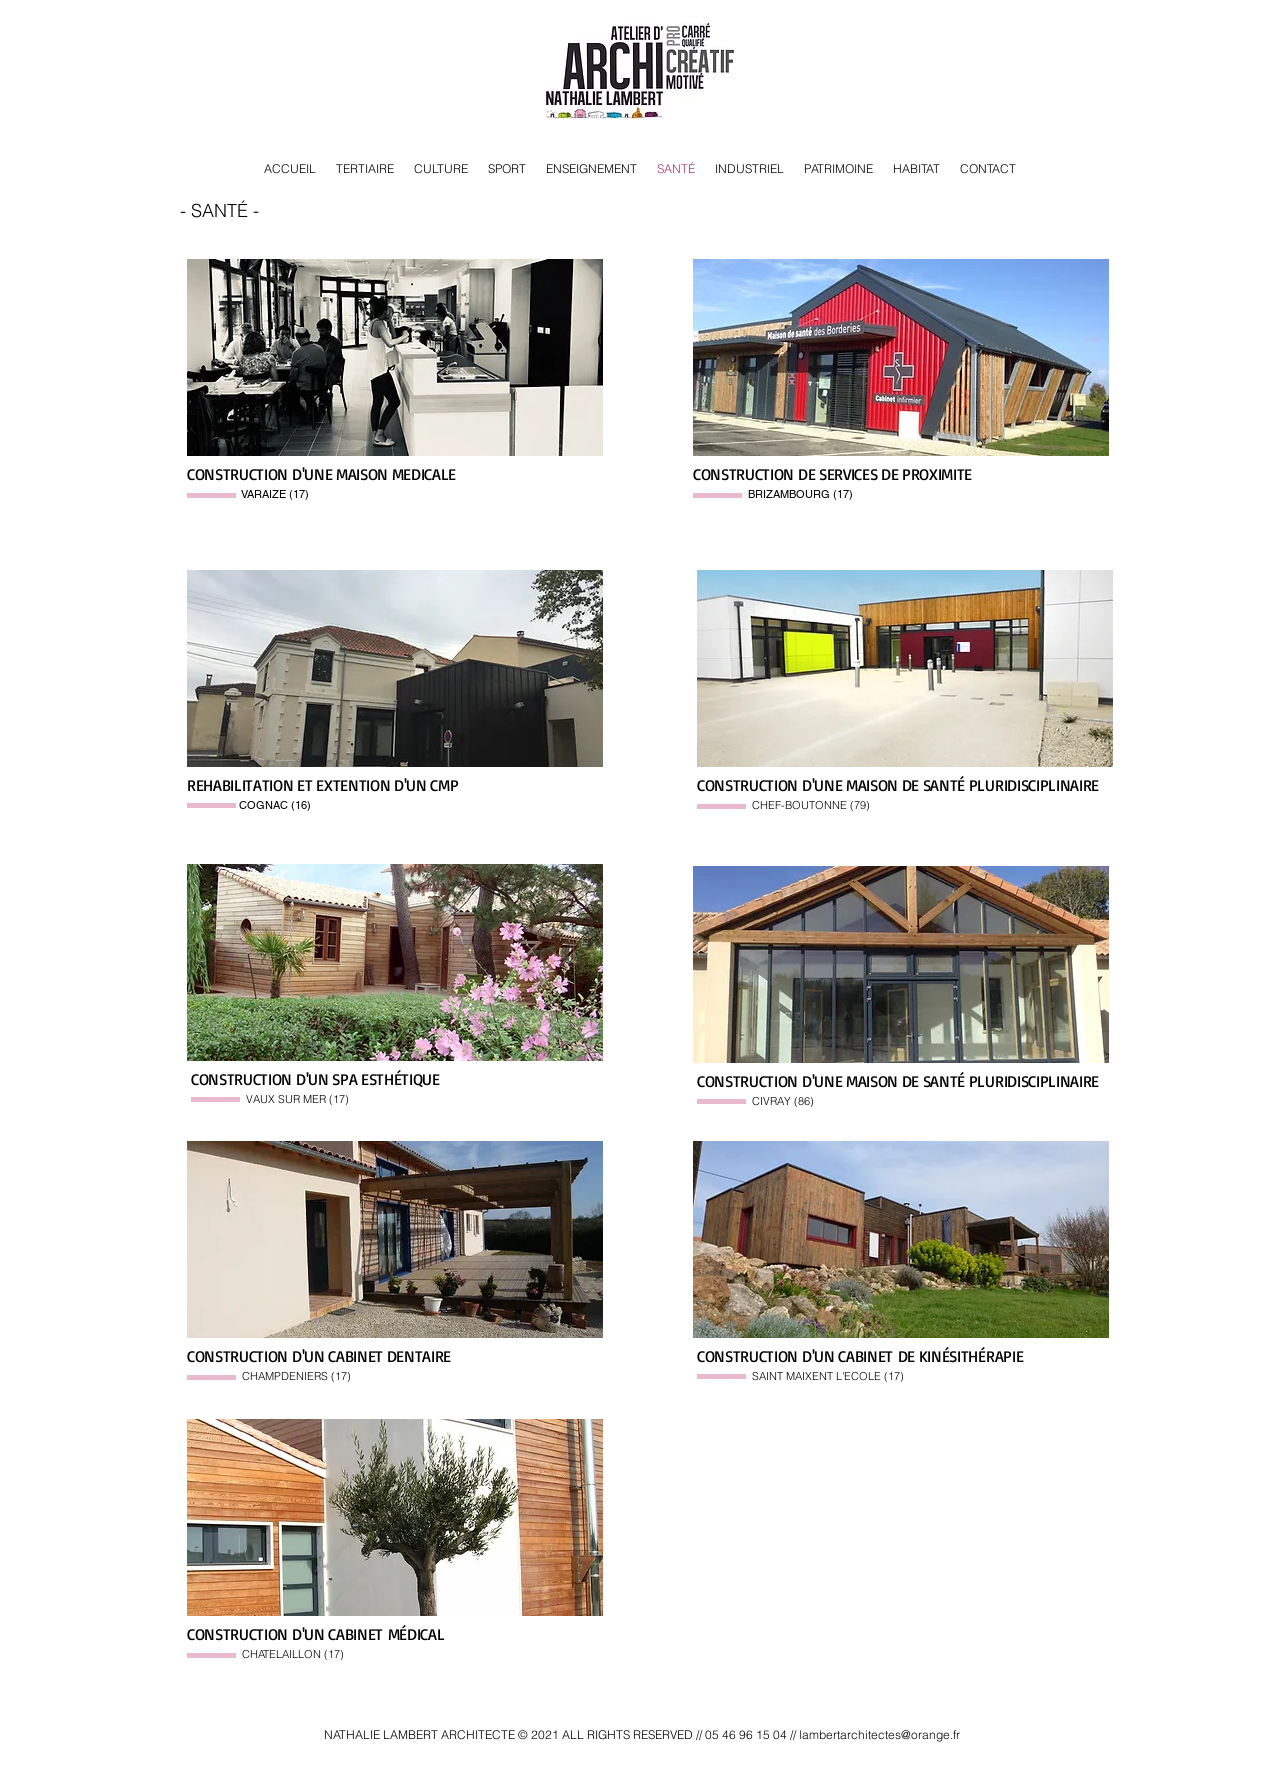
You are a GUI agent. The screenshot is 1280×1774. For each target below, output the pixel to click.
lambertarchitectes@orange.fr (879, 1734)
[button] (395, 357)
